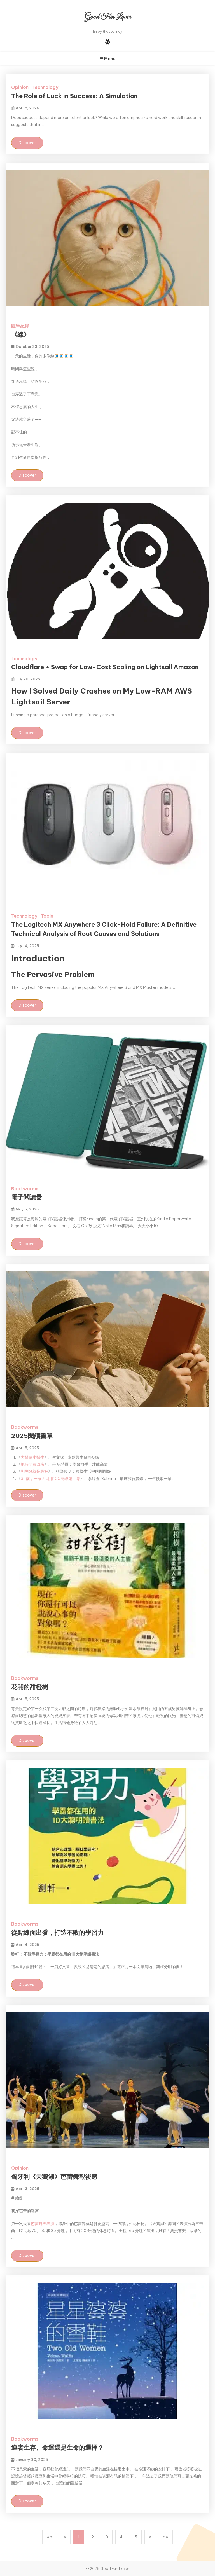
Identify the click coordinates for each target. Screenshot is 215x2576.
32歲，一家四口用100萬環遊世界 (50, 1478)
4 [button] (121, 2537)
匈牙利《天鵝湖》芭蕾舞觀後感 (54, 2177)
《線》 (20, 334)
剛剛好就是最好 (34, 1471)
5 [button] (135, 2537)
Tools (47, 916)
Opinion (20, 87)
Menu (108, 58)
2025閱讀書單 (32, 1436)
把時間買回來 (32, 1464)
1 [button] (79, 2537)
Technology (45, 87)
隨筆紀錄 (20, 326)
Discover (27, 142)
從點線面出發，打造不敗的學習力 (57, 1932)
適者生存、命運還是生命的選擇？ (57, 2447)
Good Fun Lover (108, 17)
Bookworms (24, 1188)
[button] (49, 2537)
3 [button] (107, 2537)
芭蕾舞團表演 (42, 2223)
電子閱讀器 (26, 1197)
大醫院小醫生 (32, 1457)
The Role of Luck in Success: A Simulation (74, 96)
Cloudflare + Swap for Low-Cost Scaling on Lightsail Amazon (105, 667)
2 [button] (92, 2537)
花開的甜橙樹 (29, 1687)
